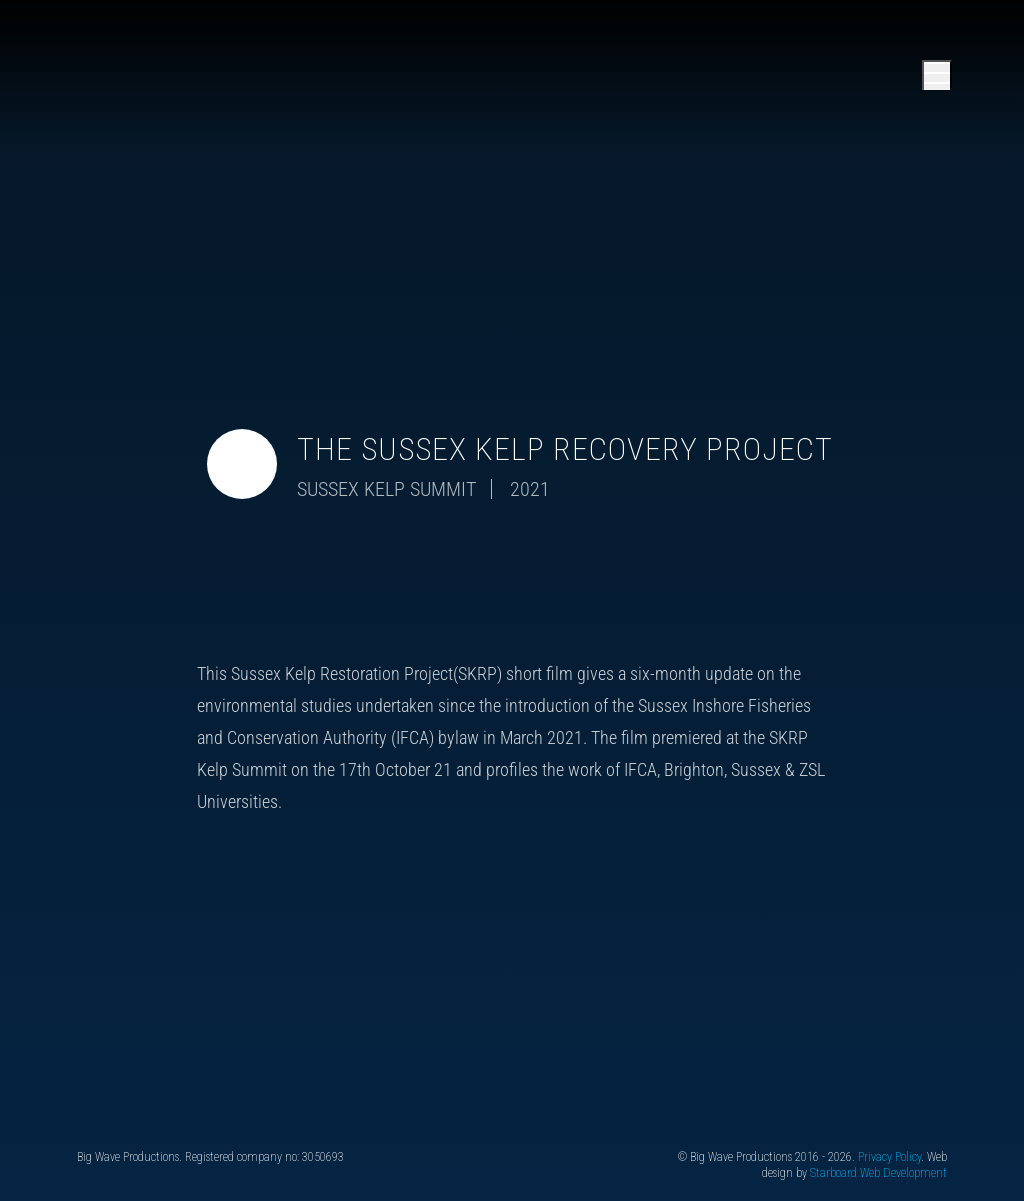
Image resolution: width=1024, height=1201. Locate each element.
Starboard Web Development (878, 1173)
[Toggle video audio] (242, 464)
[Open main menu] (937, 75)
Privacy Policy (889, 1157)
